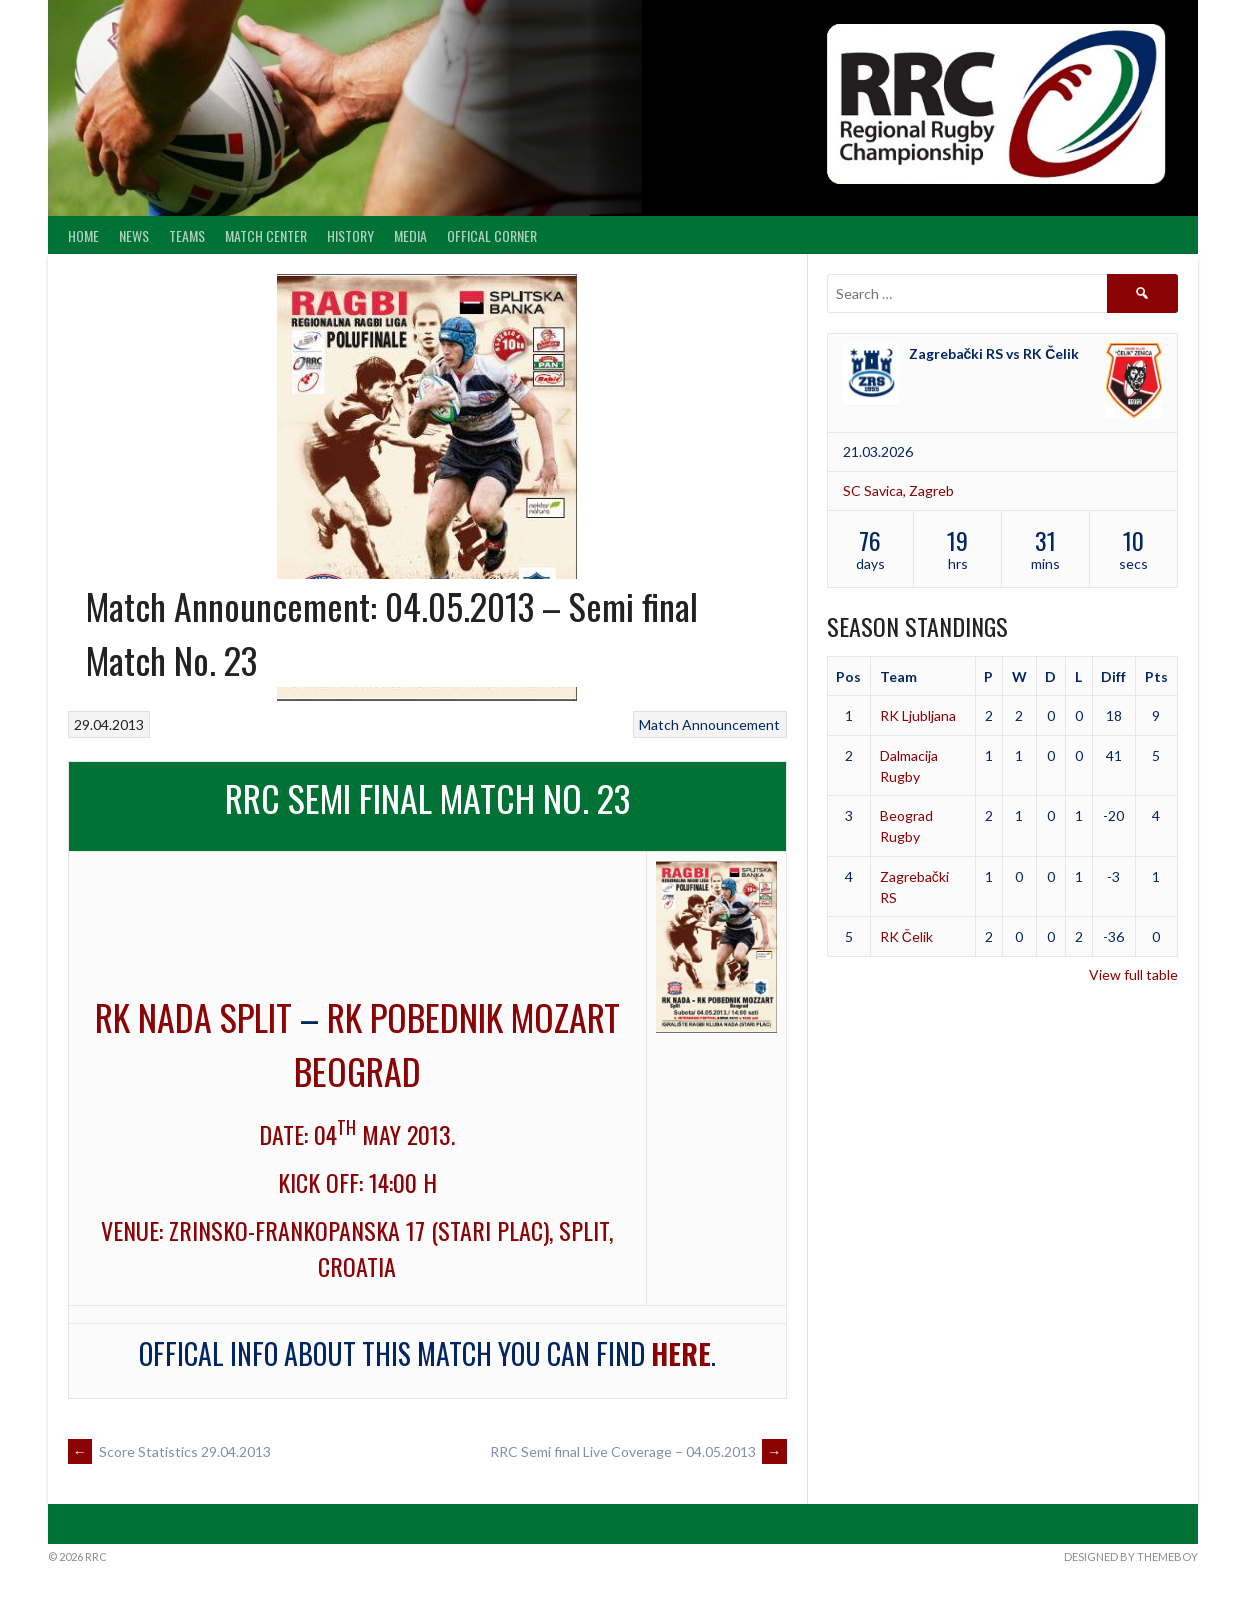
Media (410, 235)
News (134, 235)
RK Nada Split (193, 1016)
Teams (187, 235)
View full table (1133, 974)
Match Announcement (709, 724)
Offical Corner (492, 235)
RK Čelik (906, 936)
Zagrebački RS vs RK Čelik (994, 353)
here (681, 1353)
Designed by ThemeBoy (1131, 1556)
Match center (266, 235)
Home (83, 235)
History (350, 235)
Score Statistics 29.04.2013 (169, 1451)
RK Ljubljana (918, 715)
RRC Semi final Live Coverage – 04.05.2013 (638, 1451)
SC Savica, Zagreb (898, 490)
